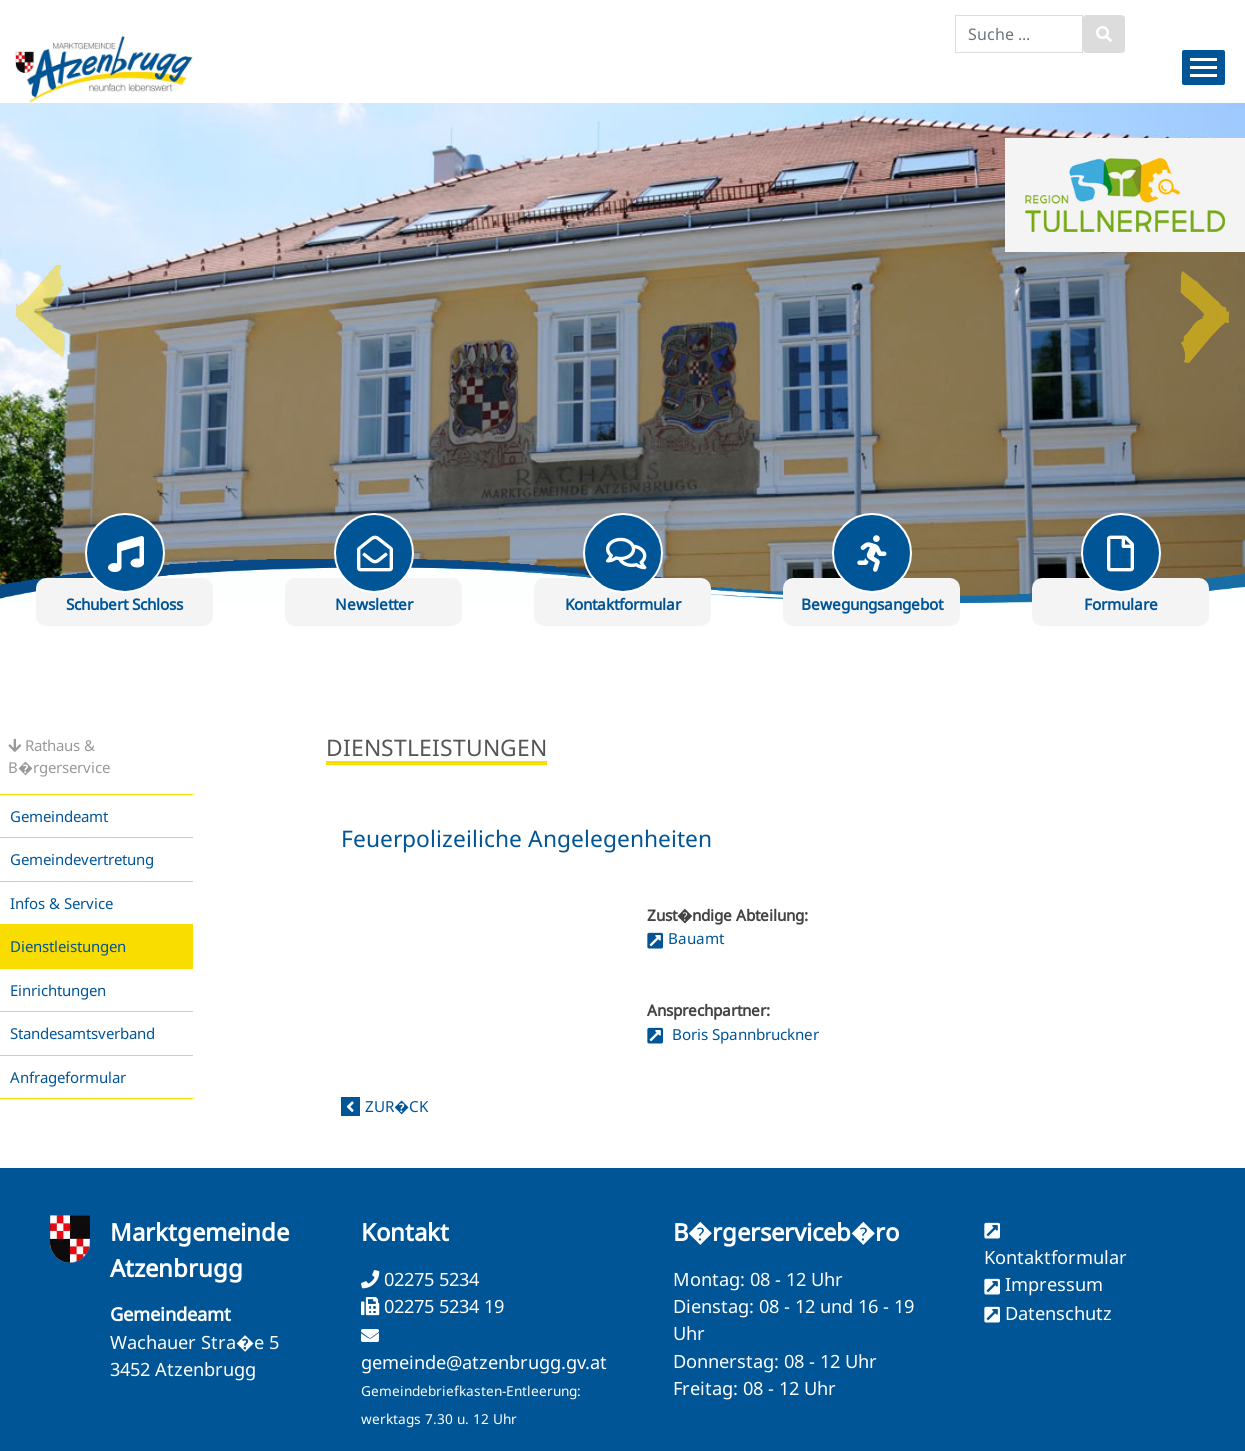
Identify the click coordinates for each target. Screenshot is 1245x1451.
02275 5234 (429, 1279)
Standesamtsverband (82, 1033)
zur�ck (396, 1106)
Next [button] (1205, 303)
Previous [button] (40, 303)
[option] (622, 353)
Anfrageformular (68, 1077)
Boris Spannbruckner (743, 1034)
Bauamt (696, 938)
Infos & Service (61, 903)
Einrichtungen (58, 990)
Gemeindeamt (59, 816)
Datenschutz (1058, 1313)
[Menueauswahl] (1203, 67)
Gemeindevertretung (82, 859)
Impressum (1054, 1284)
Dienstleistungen (68, 946)
